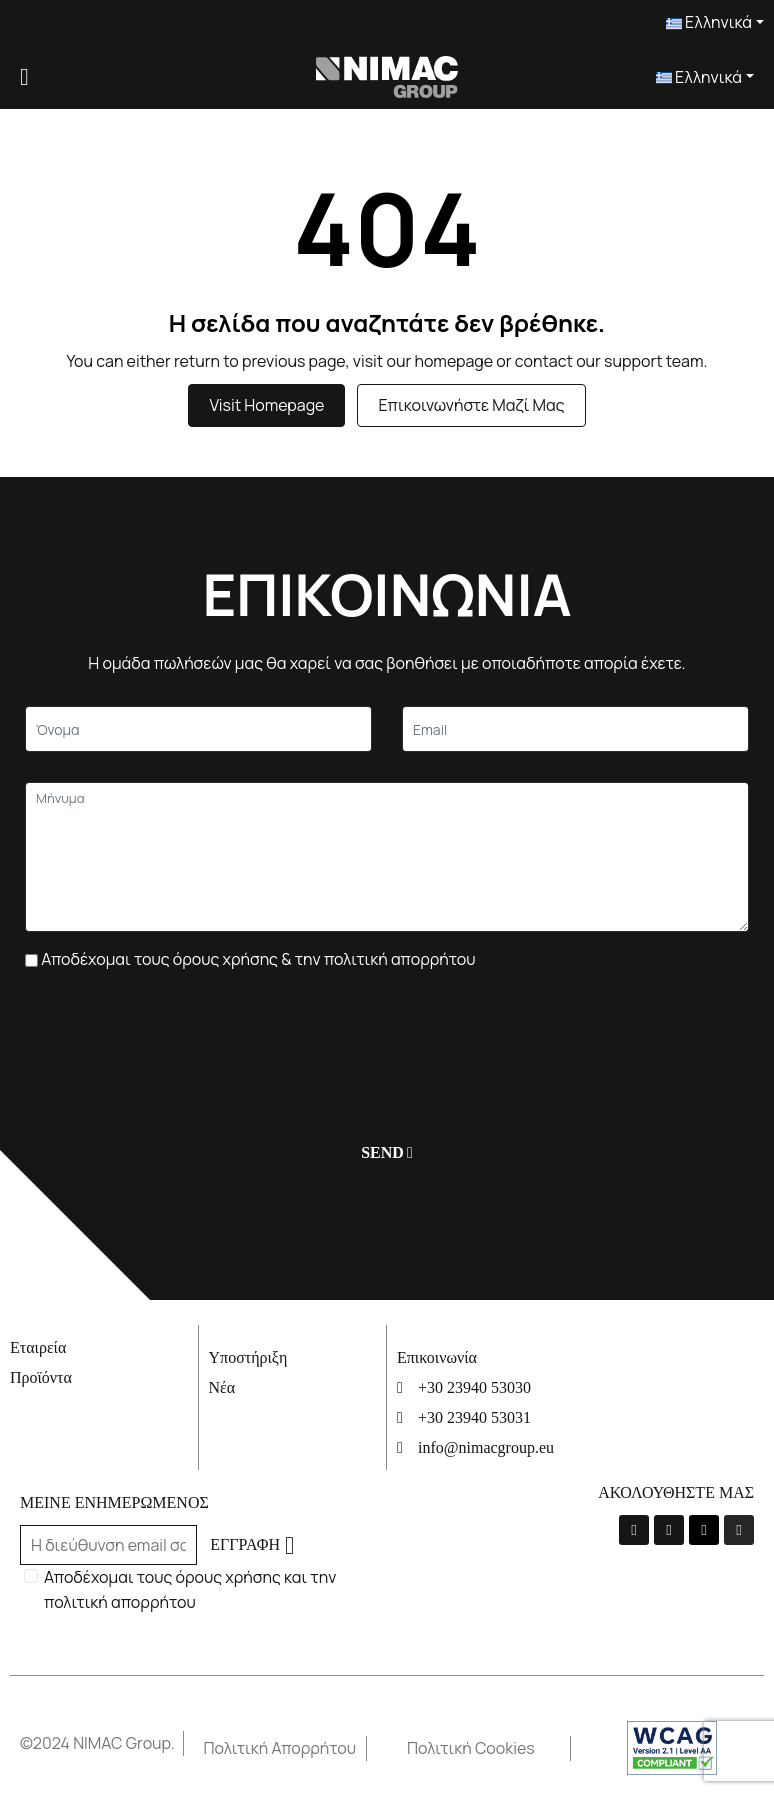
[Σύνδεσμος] (387, 75)
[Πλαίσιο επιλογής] (31, 960)
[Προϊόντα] (104, 1377)
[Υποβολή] (382, 1152)
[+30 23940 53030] (481, 1387)
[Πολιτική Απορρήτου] (285, 1748)
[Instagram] (739, 1530)
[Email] (575, 729)
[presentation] (177, 1046)
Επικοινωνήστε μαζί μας (471, 405)
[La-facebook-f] (634, 1530)
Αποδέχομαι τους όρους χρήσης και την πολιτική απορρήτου (190, 1589)
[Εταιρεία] (104, 1347)
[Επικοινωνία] (481, 1357)
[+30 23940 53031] (481, 1417)
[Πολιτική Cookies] (488, 1748)
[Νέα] (293, 1387)
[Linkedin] (704, 1530)
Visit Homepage (266, 405)
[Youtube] (669, 1530)
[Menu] (24, 77)
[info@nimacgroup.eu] (481, 1447)
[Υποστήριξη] (293, 1357)
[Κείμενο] (198, 729)
